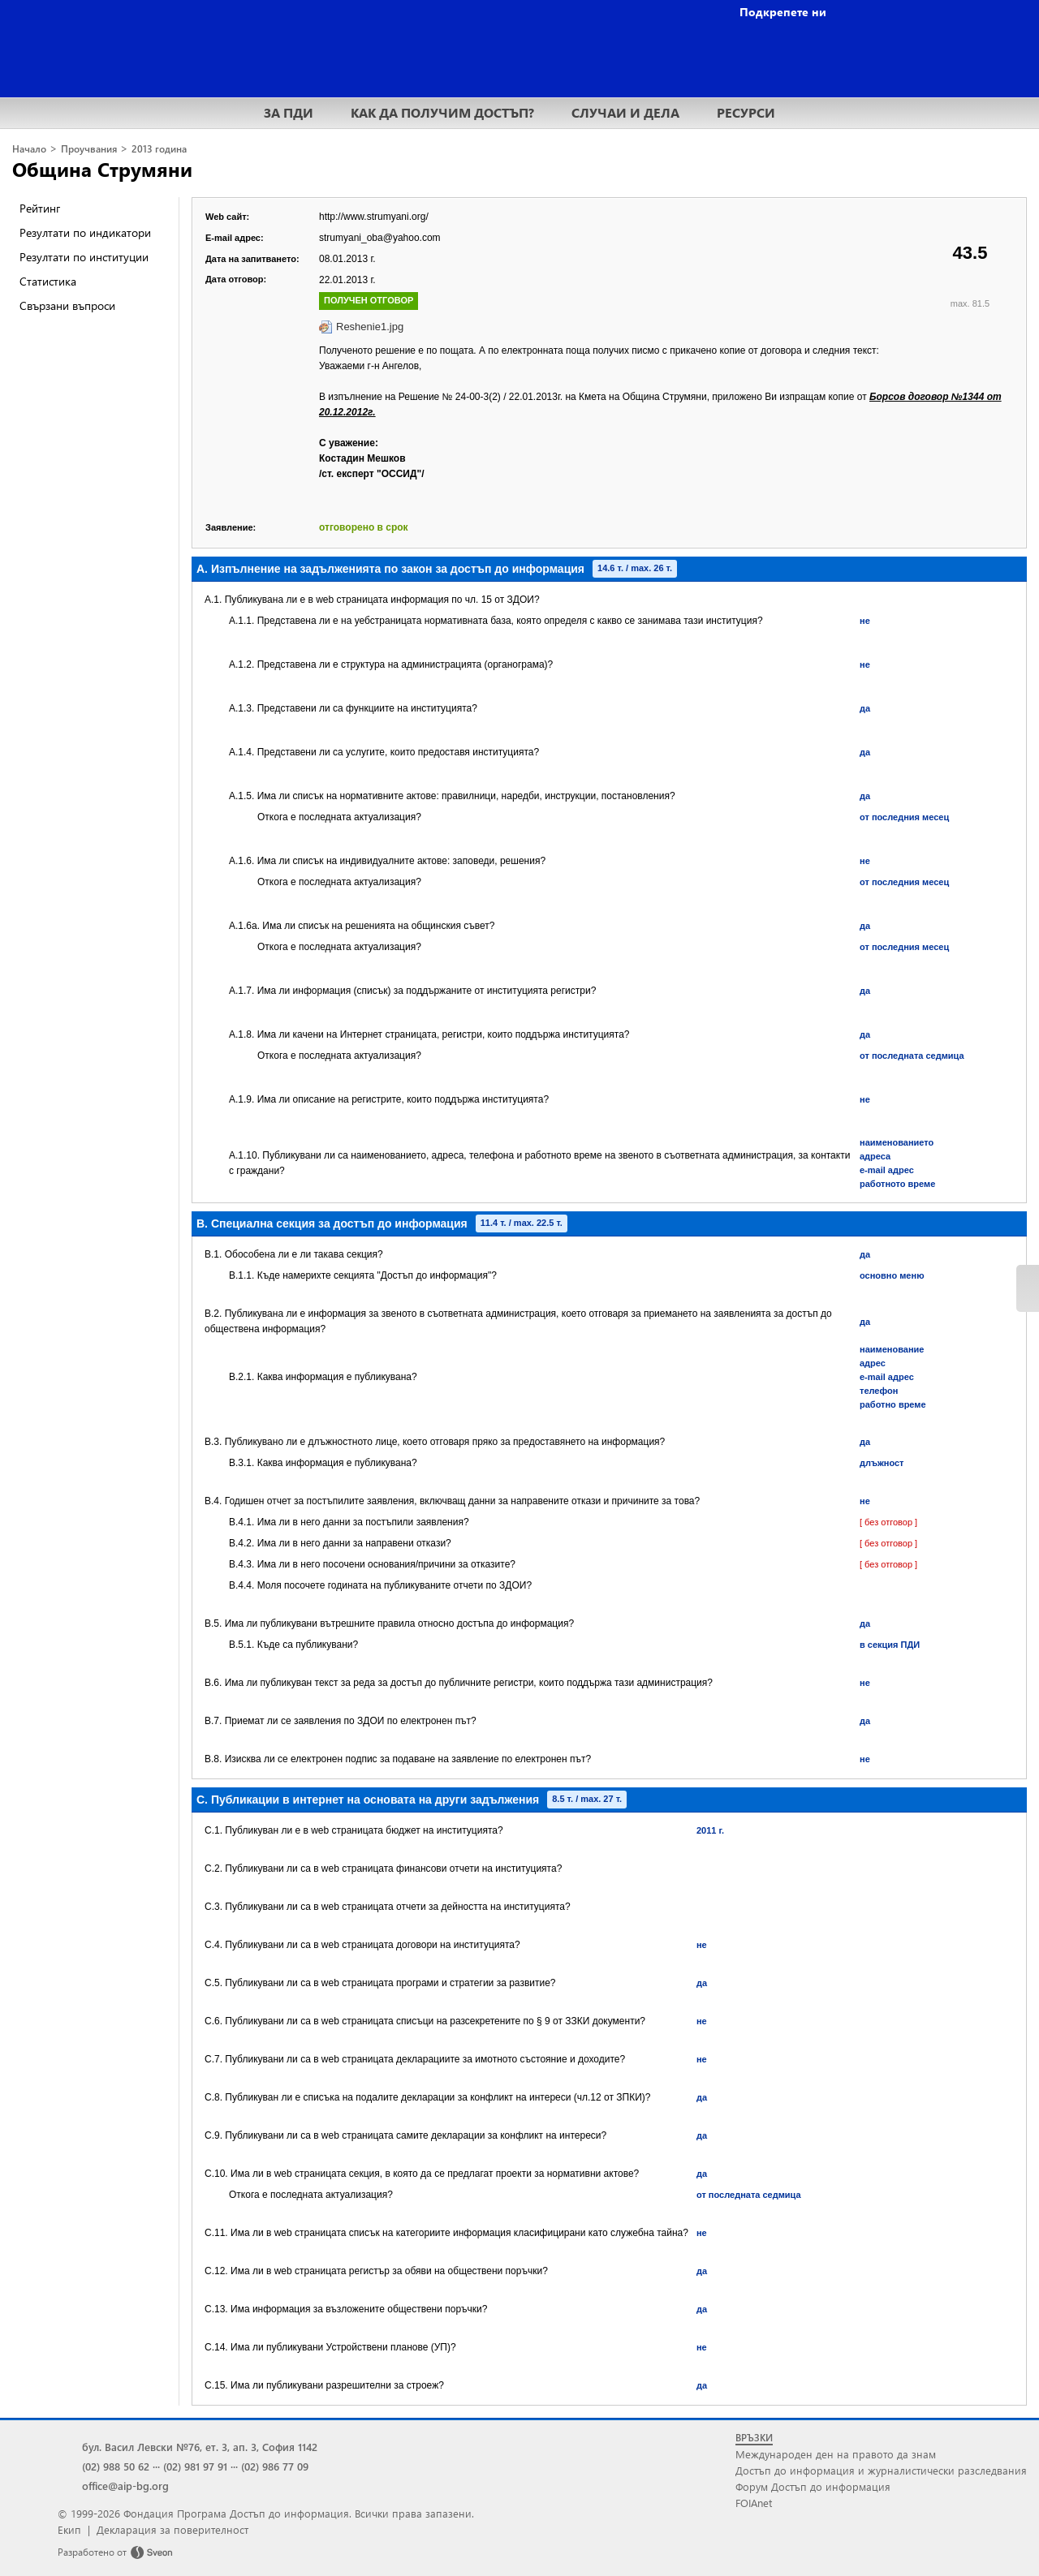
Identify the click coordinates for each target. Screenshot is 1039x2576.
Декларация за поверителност (172, 2529)
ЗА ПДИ (288, 112)
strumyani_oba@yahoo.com (380, 237)
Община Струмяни (102, 169)
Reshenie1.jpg (369, 326)
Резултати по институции (84, 256)
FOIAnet (753, 2502)
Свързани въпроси (67, 305)
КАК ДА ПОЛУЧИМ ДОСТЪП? (442, 112)
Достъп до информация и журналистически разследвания (881, 2470)
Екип (69, 2529)
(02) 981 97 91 (195, 2466)
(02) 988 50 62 (115, 2466)
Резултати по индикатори (85, 232)
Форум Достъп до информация (812, 2486)
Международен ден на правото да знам (835, 2454)
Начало (29, 149)
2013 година (159, 149)
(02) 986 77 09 (274, 2466)
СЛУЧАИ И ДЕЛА (625, 112)
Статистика (47, 281)
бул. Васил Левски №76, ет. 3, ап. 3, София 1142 (199, 2446)
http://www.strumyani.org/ (374, 216)
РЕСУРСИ (746, 112)
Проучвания (89, 149)
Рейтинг (39, 208)
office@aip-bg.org (125, 2485)
